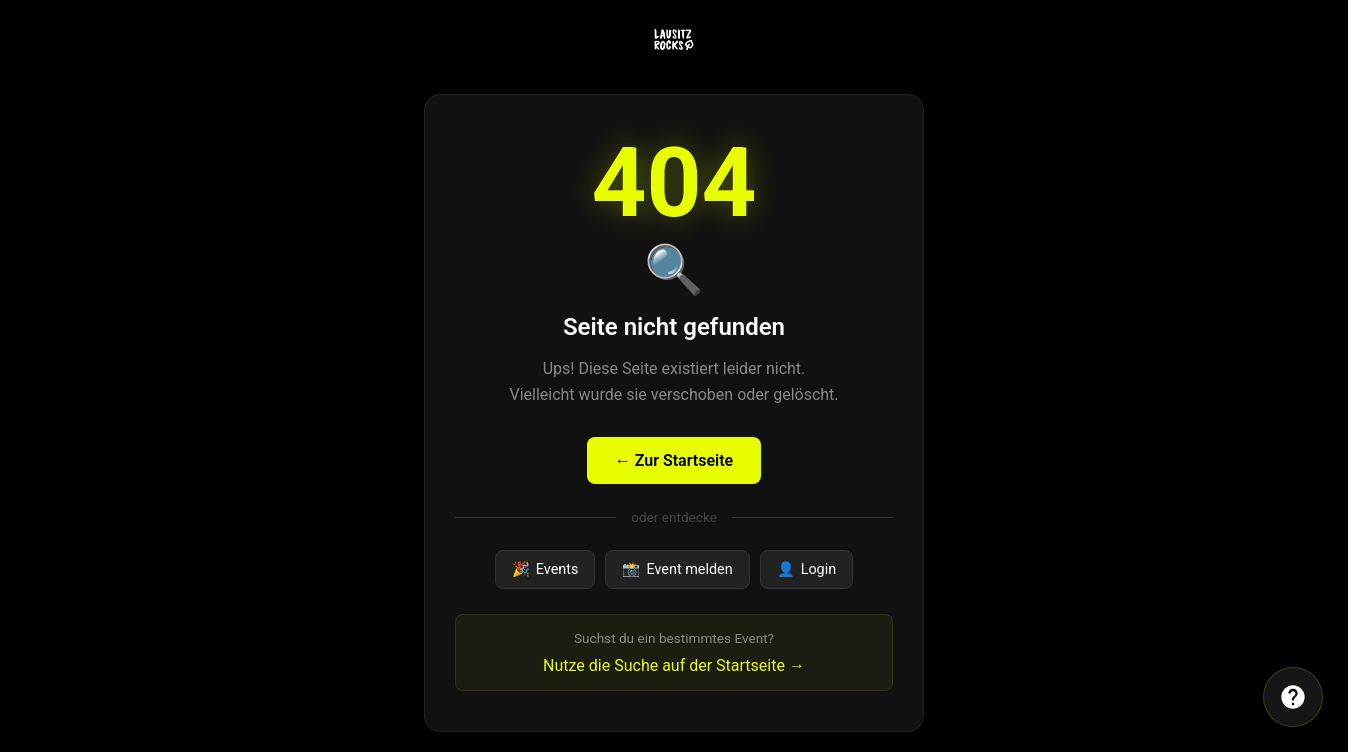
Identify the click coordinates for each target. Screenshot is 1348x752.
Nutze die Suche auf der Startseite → (674, 665)
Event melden (677, 569)
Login (807, 569)
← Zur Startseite (674, 460)
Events (545, 569)
